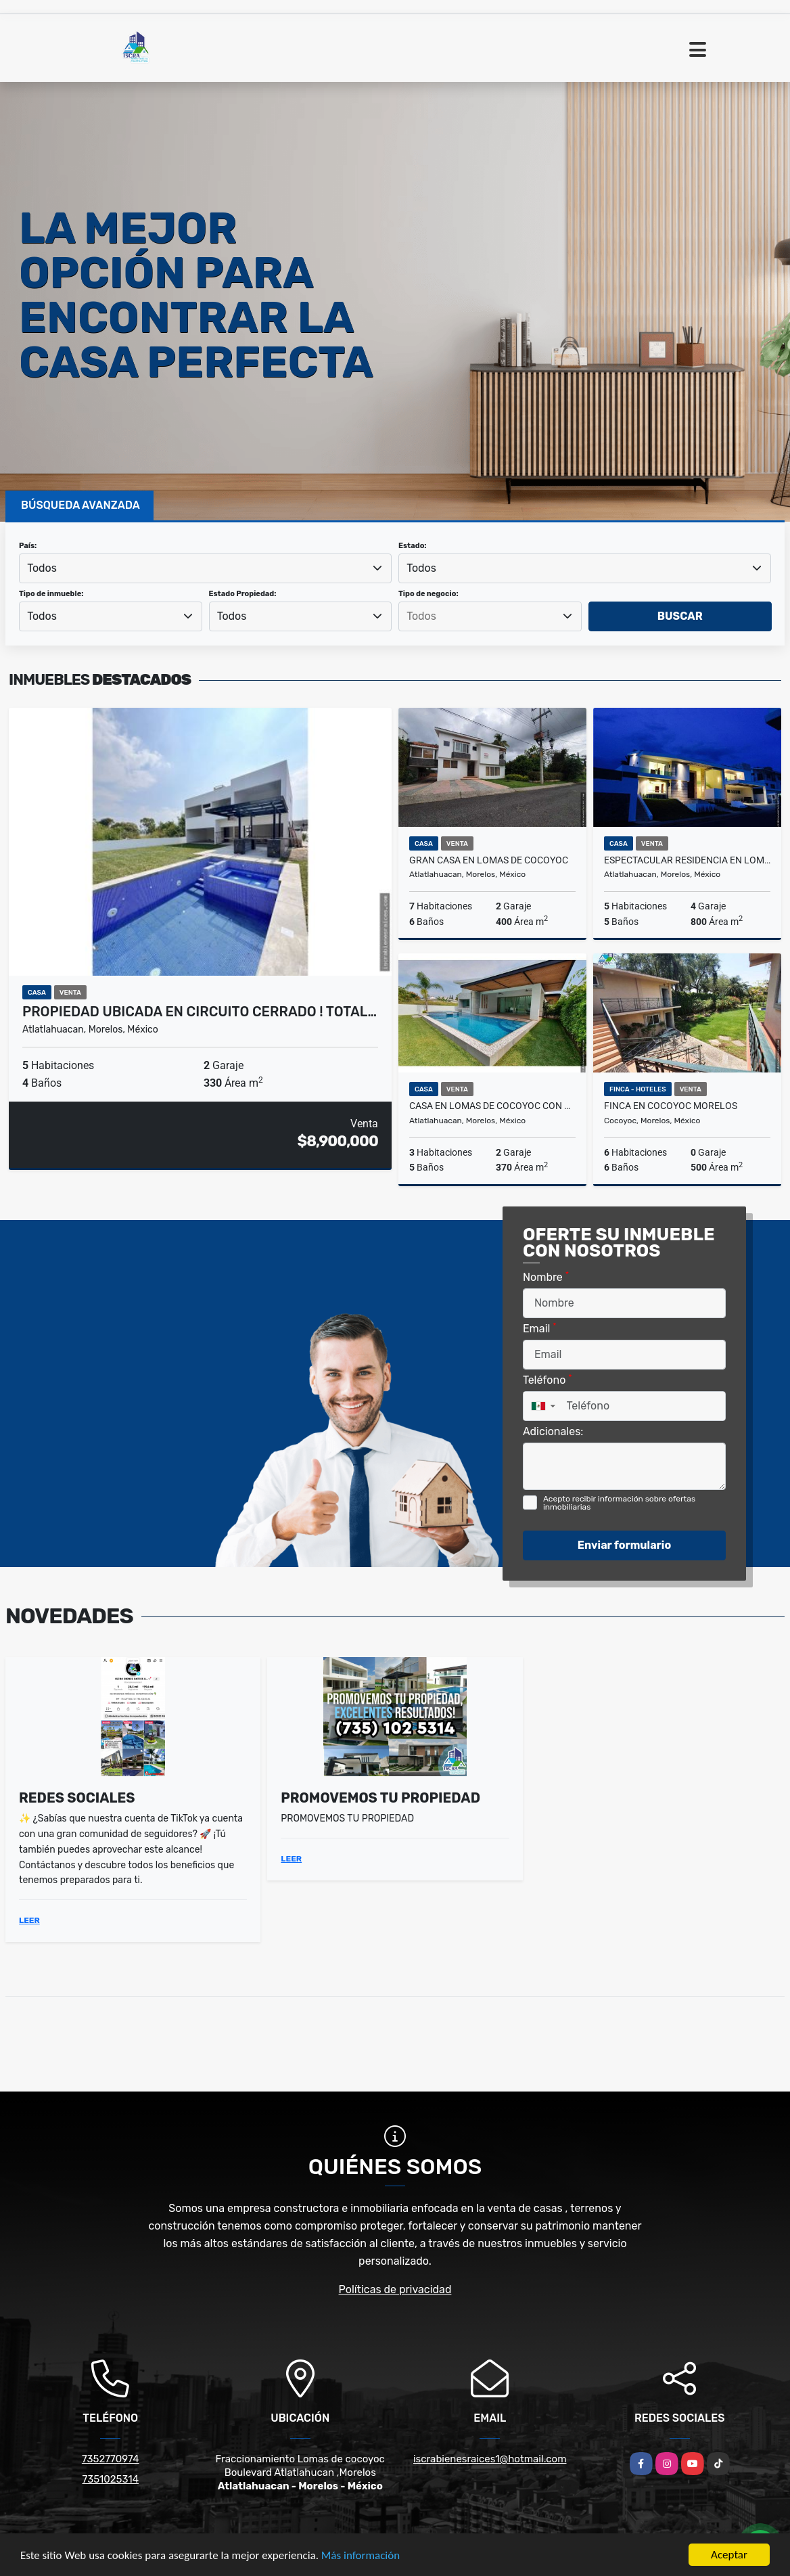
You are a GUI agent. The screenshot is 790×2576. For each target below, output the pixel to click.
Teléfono (547, 1379)
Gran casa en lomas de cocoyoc (488, 860)
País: (28, 545)
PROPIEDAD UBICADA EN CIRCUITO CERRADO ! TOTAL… (199, 1011)
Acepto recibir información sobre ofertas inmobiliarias (619, 1503)
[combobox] (205, 568)
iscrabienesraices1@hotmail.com (490, 2459)
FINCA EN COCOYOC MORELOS (670, 1105)
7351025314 (110, 2479)
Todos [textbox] (42, 568)
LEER (29, 1920)
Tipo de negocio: (428, 593)
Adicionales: (553, 1431)
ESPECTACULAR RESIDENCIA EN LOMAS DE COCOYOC (687, 860)
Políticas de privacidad (395, 2289)
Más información (360, 2556)
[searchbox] (489, 616)
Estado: (412, 545)
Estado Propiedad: (243, 593)
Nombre (546, 1276)
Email (540, 1328)
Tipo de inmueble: (51, 593)
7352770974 (110, 2459)
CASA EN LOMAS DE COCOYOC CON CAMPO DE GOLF (492, 1105)
